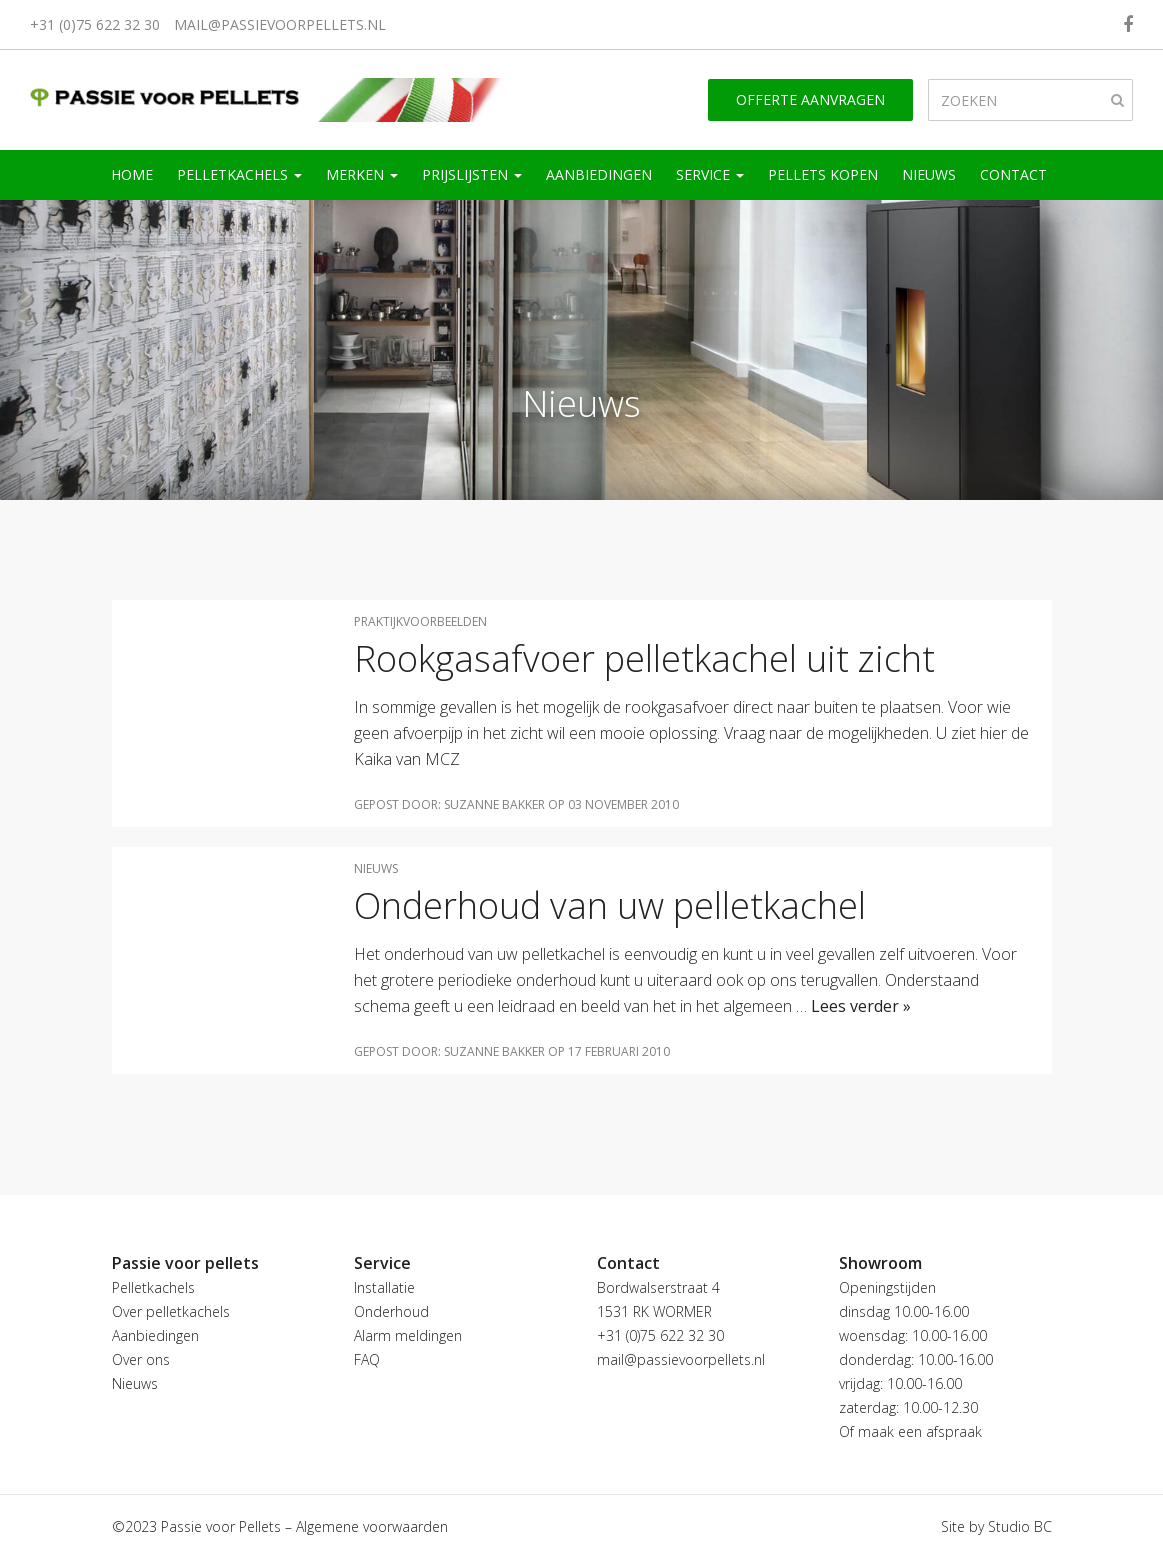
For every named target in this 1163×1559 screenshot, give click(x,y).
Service (710, 174)
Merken (362, 174)
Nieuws (929, 174)
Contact (1013, 174)
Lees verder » (861, 1006)
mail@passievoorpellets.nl (280, 24)
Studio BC (1020, 1526)
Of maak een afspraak (910, 1431)
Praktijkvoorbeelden (420, 621)
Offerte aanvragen (810, 99)
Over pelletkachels (171, 1311)
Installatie (384, 1287)
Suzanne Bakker (494, 804)
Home (132, 174)
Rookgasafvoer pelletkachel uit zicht (644, 658)
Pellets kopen (823, 174)
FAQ (367, 1359)
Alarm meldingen (408, 1335)
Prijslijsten (472, 174)
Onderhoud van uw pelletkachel (610, 905)
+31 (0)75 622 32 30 (95, 24)
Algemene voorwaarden (372, 1526)
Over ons (141, 1359)
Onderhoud (391, 1311)
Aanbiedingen (599, 174)
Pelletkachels (239, 174)
